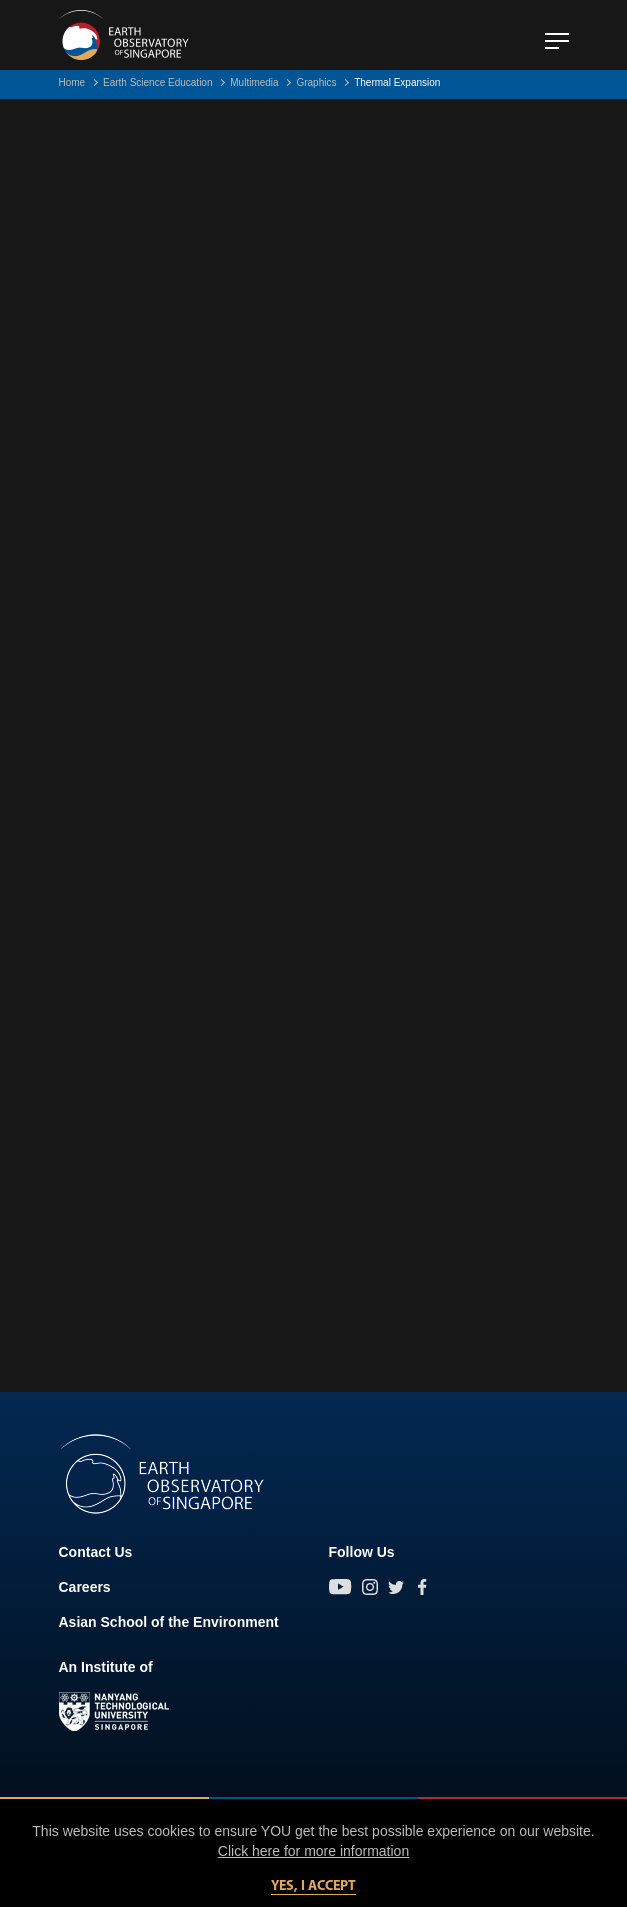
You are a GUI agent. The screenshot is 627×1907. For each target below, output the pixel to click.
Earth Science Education (158, 82)
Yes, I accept (313, 1886)
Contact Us (96, 1552)
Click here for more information (313, 1851)
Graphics (316, 82)
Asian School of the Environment (169, 1622)
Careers (85, 1587)
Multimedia (254, 82)
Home (72, 82)
